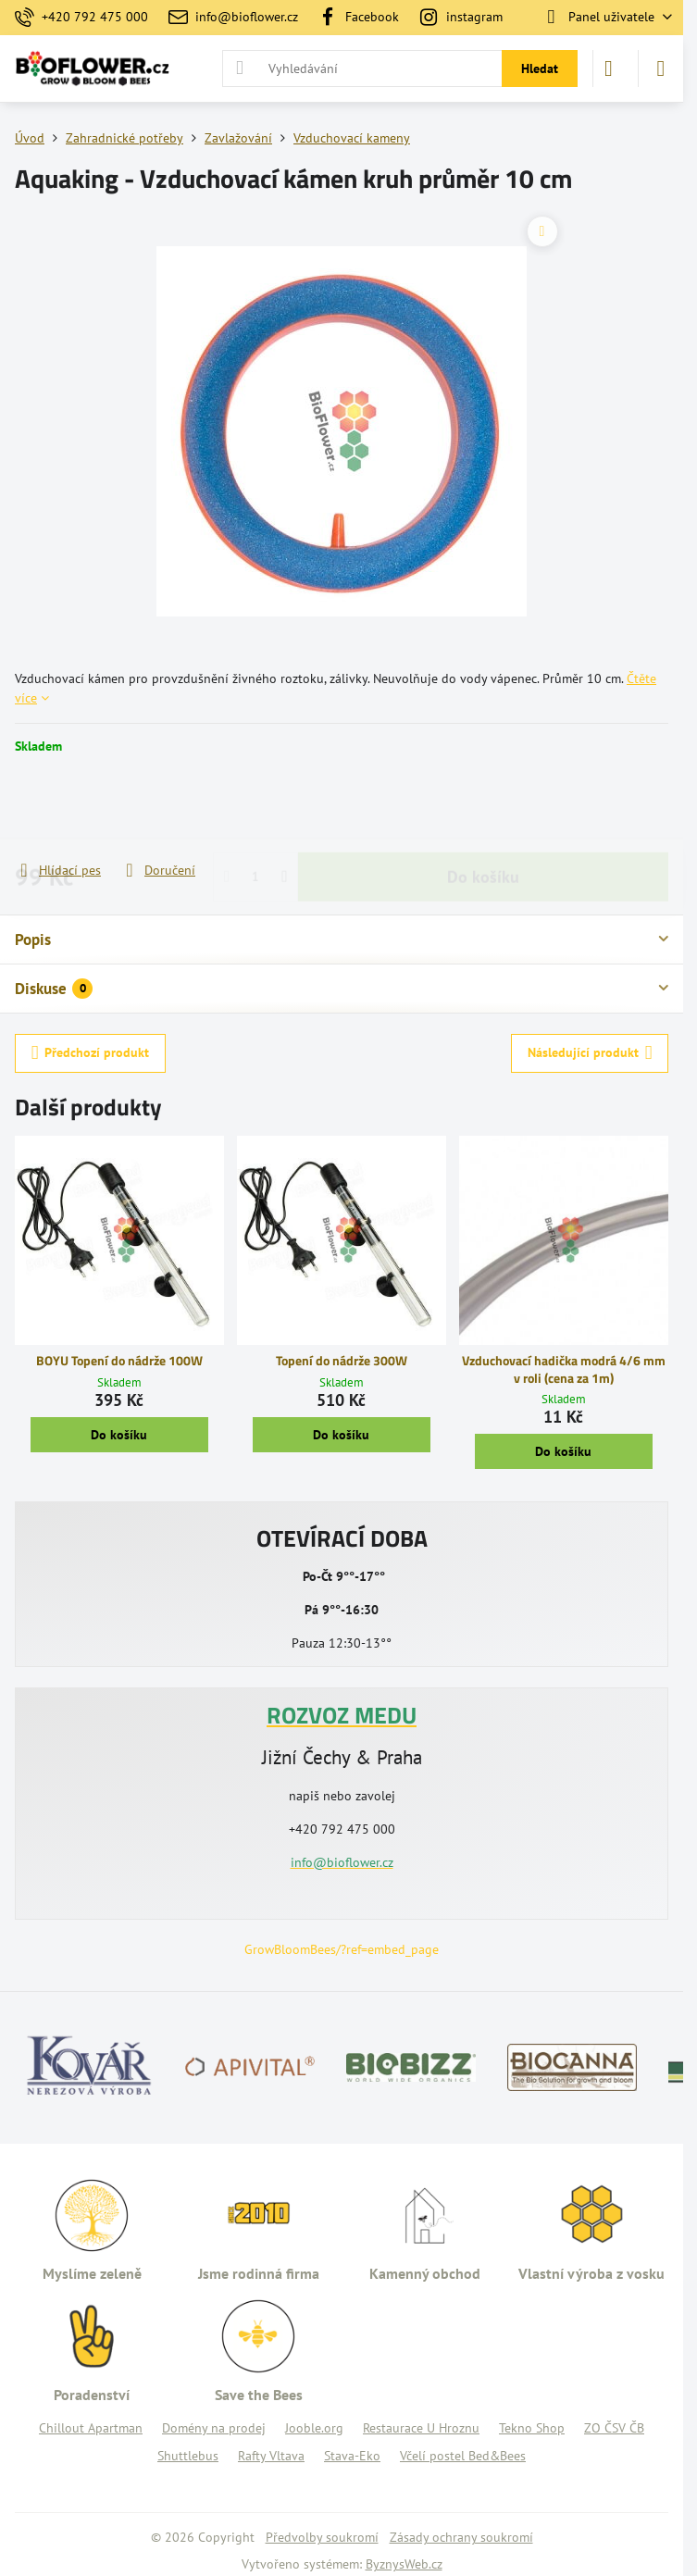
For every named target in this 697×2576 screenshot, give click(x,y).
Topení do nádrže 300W (341, 1360)
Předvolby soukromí (322, 2537)
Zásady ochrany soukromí (461, 2537)
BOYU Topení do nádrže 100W (119, 1360)
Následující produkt (590, 1053)
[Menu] (661, 68)
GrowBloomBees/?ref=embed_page (341, 1949)
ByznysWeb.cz (404, 2564)
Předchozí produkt (90, 1053)
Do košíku (483, 807)
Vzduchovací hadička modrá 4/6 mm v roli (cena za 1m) (564, 1369)
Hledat (539, 68)
